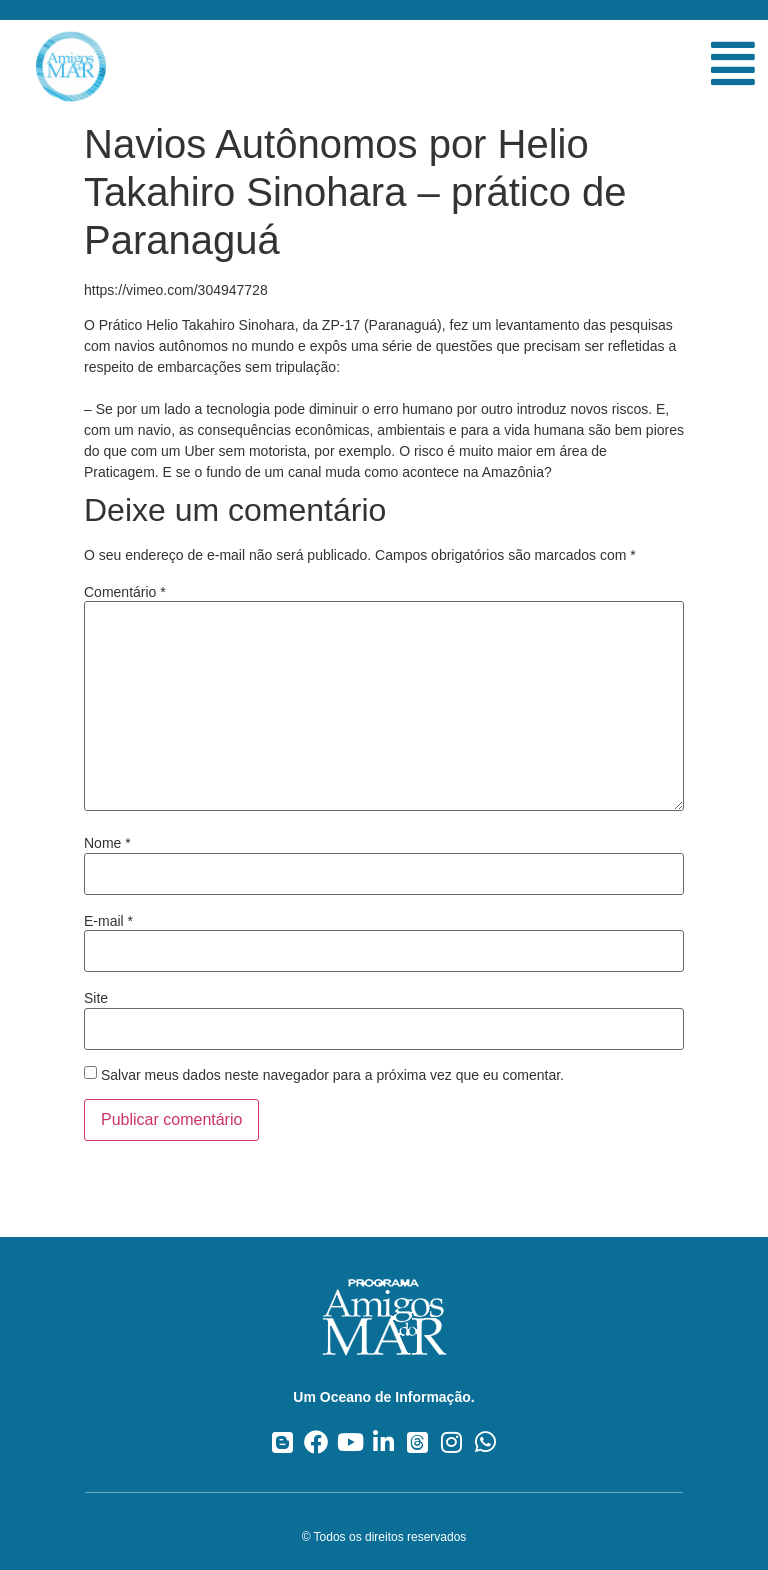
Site (96, 998)
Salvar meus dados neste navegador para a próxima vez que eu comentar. (332, 1075)
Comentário (125, 592)
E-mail (108, 921)
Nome (107, 843)
